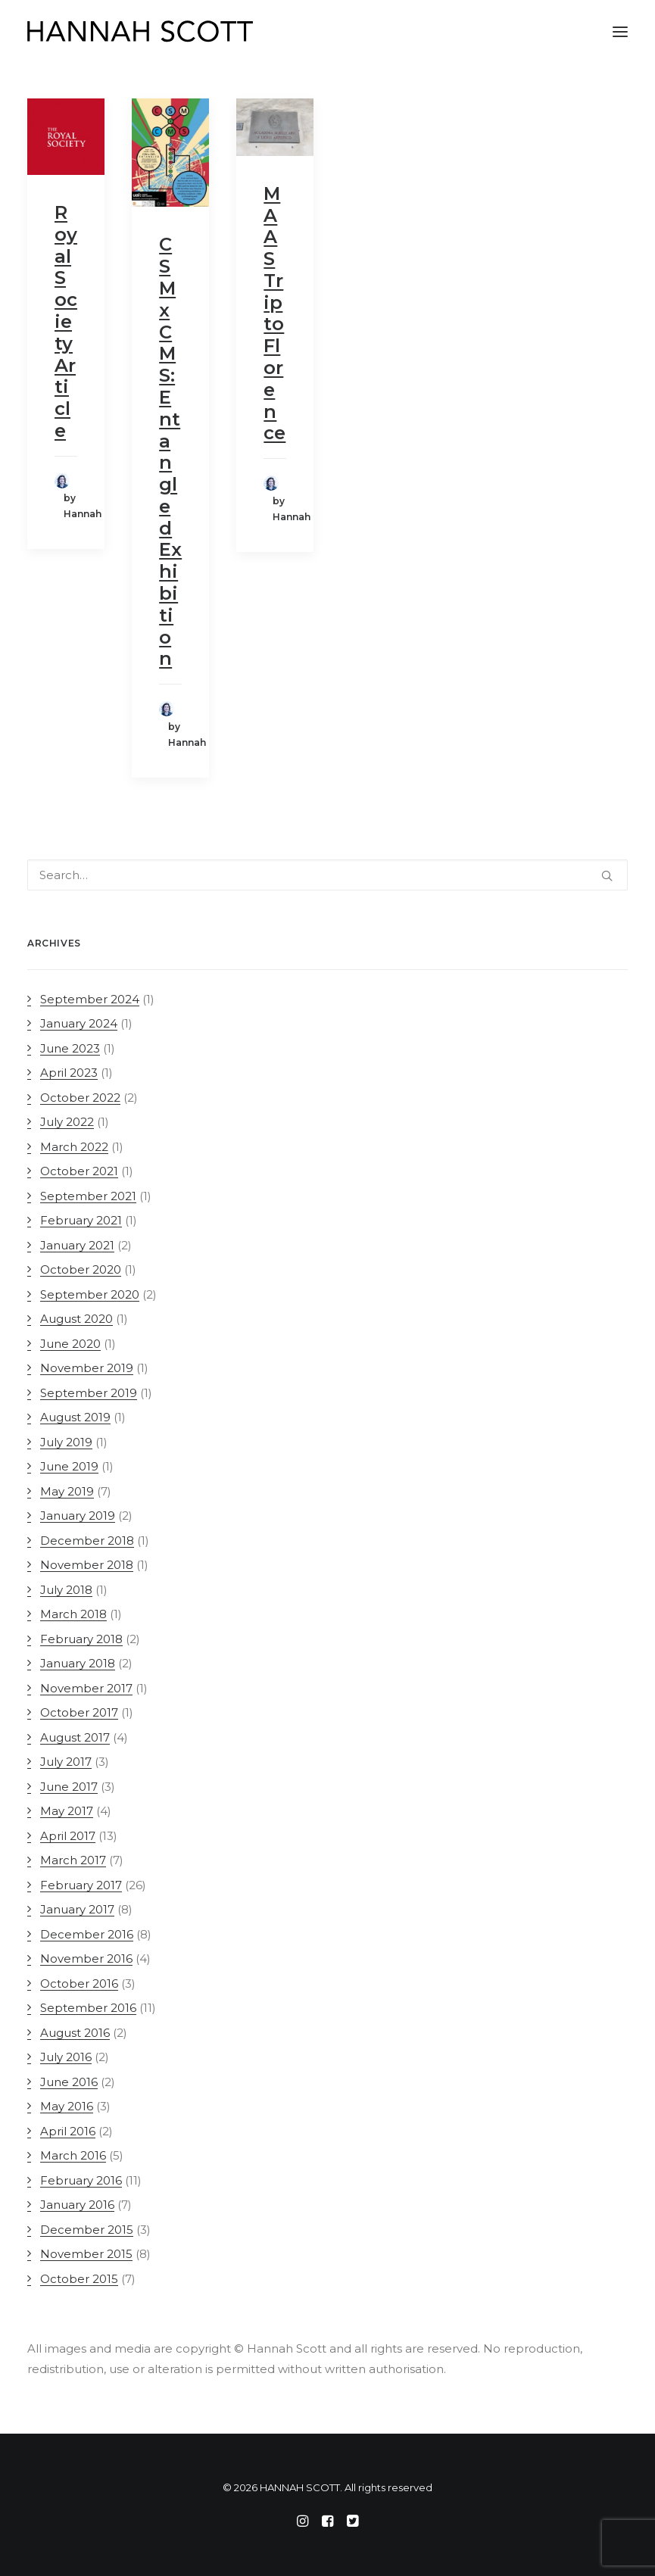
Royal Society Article (66, 321)
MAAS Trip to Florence (274, 313)
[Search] (327, 874)
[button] (620, 32)
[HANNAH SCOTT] (140, 31)
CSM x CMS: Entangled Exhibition (170, 451)
